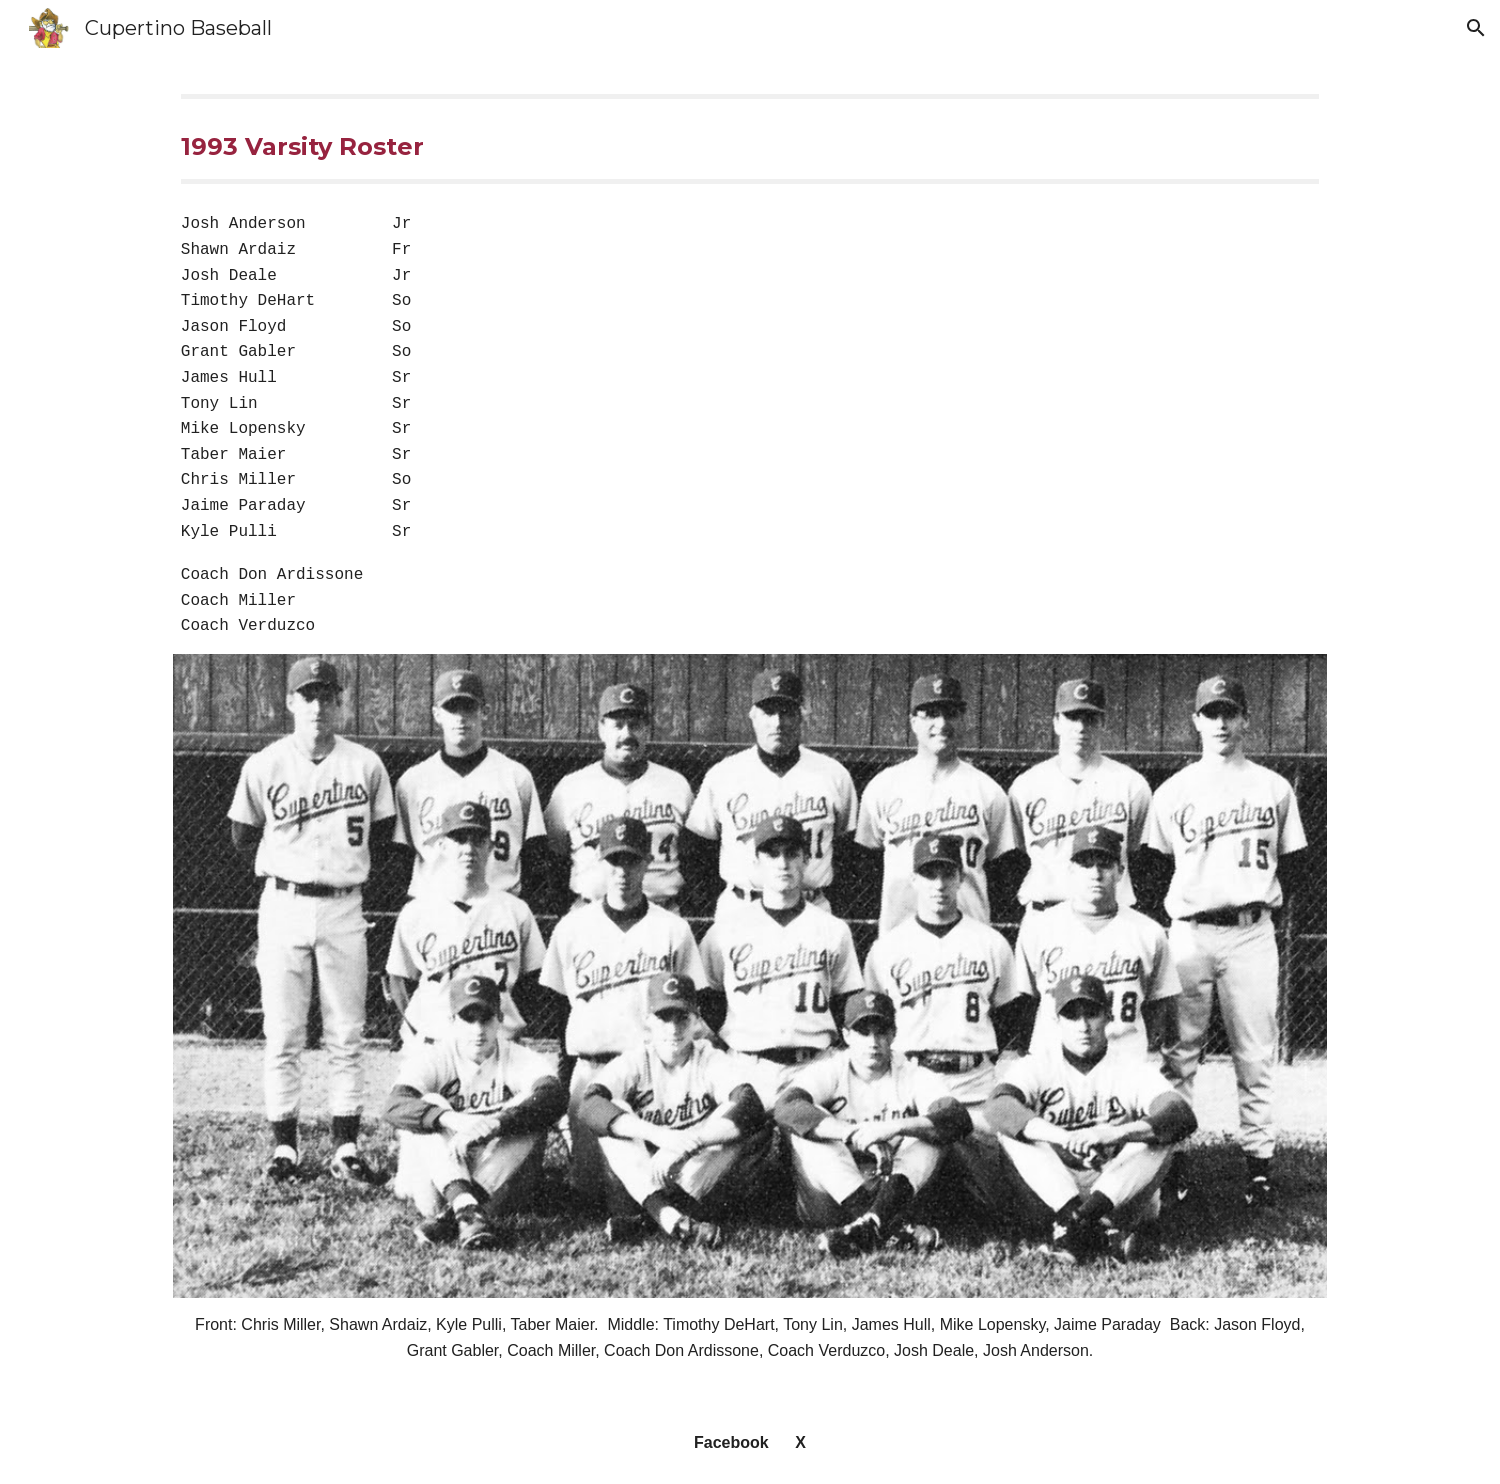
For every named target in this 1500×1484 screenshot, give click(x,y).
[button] (1476, 28)
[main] (750, 139)
